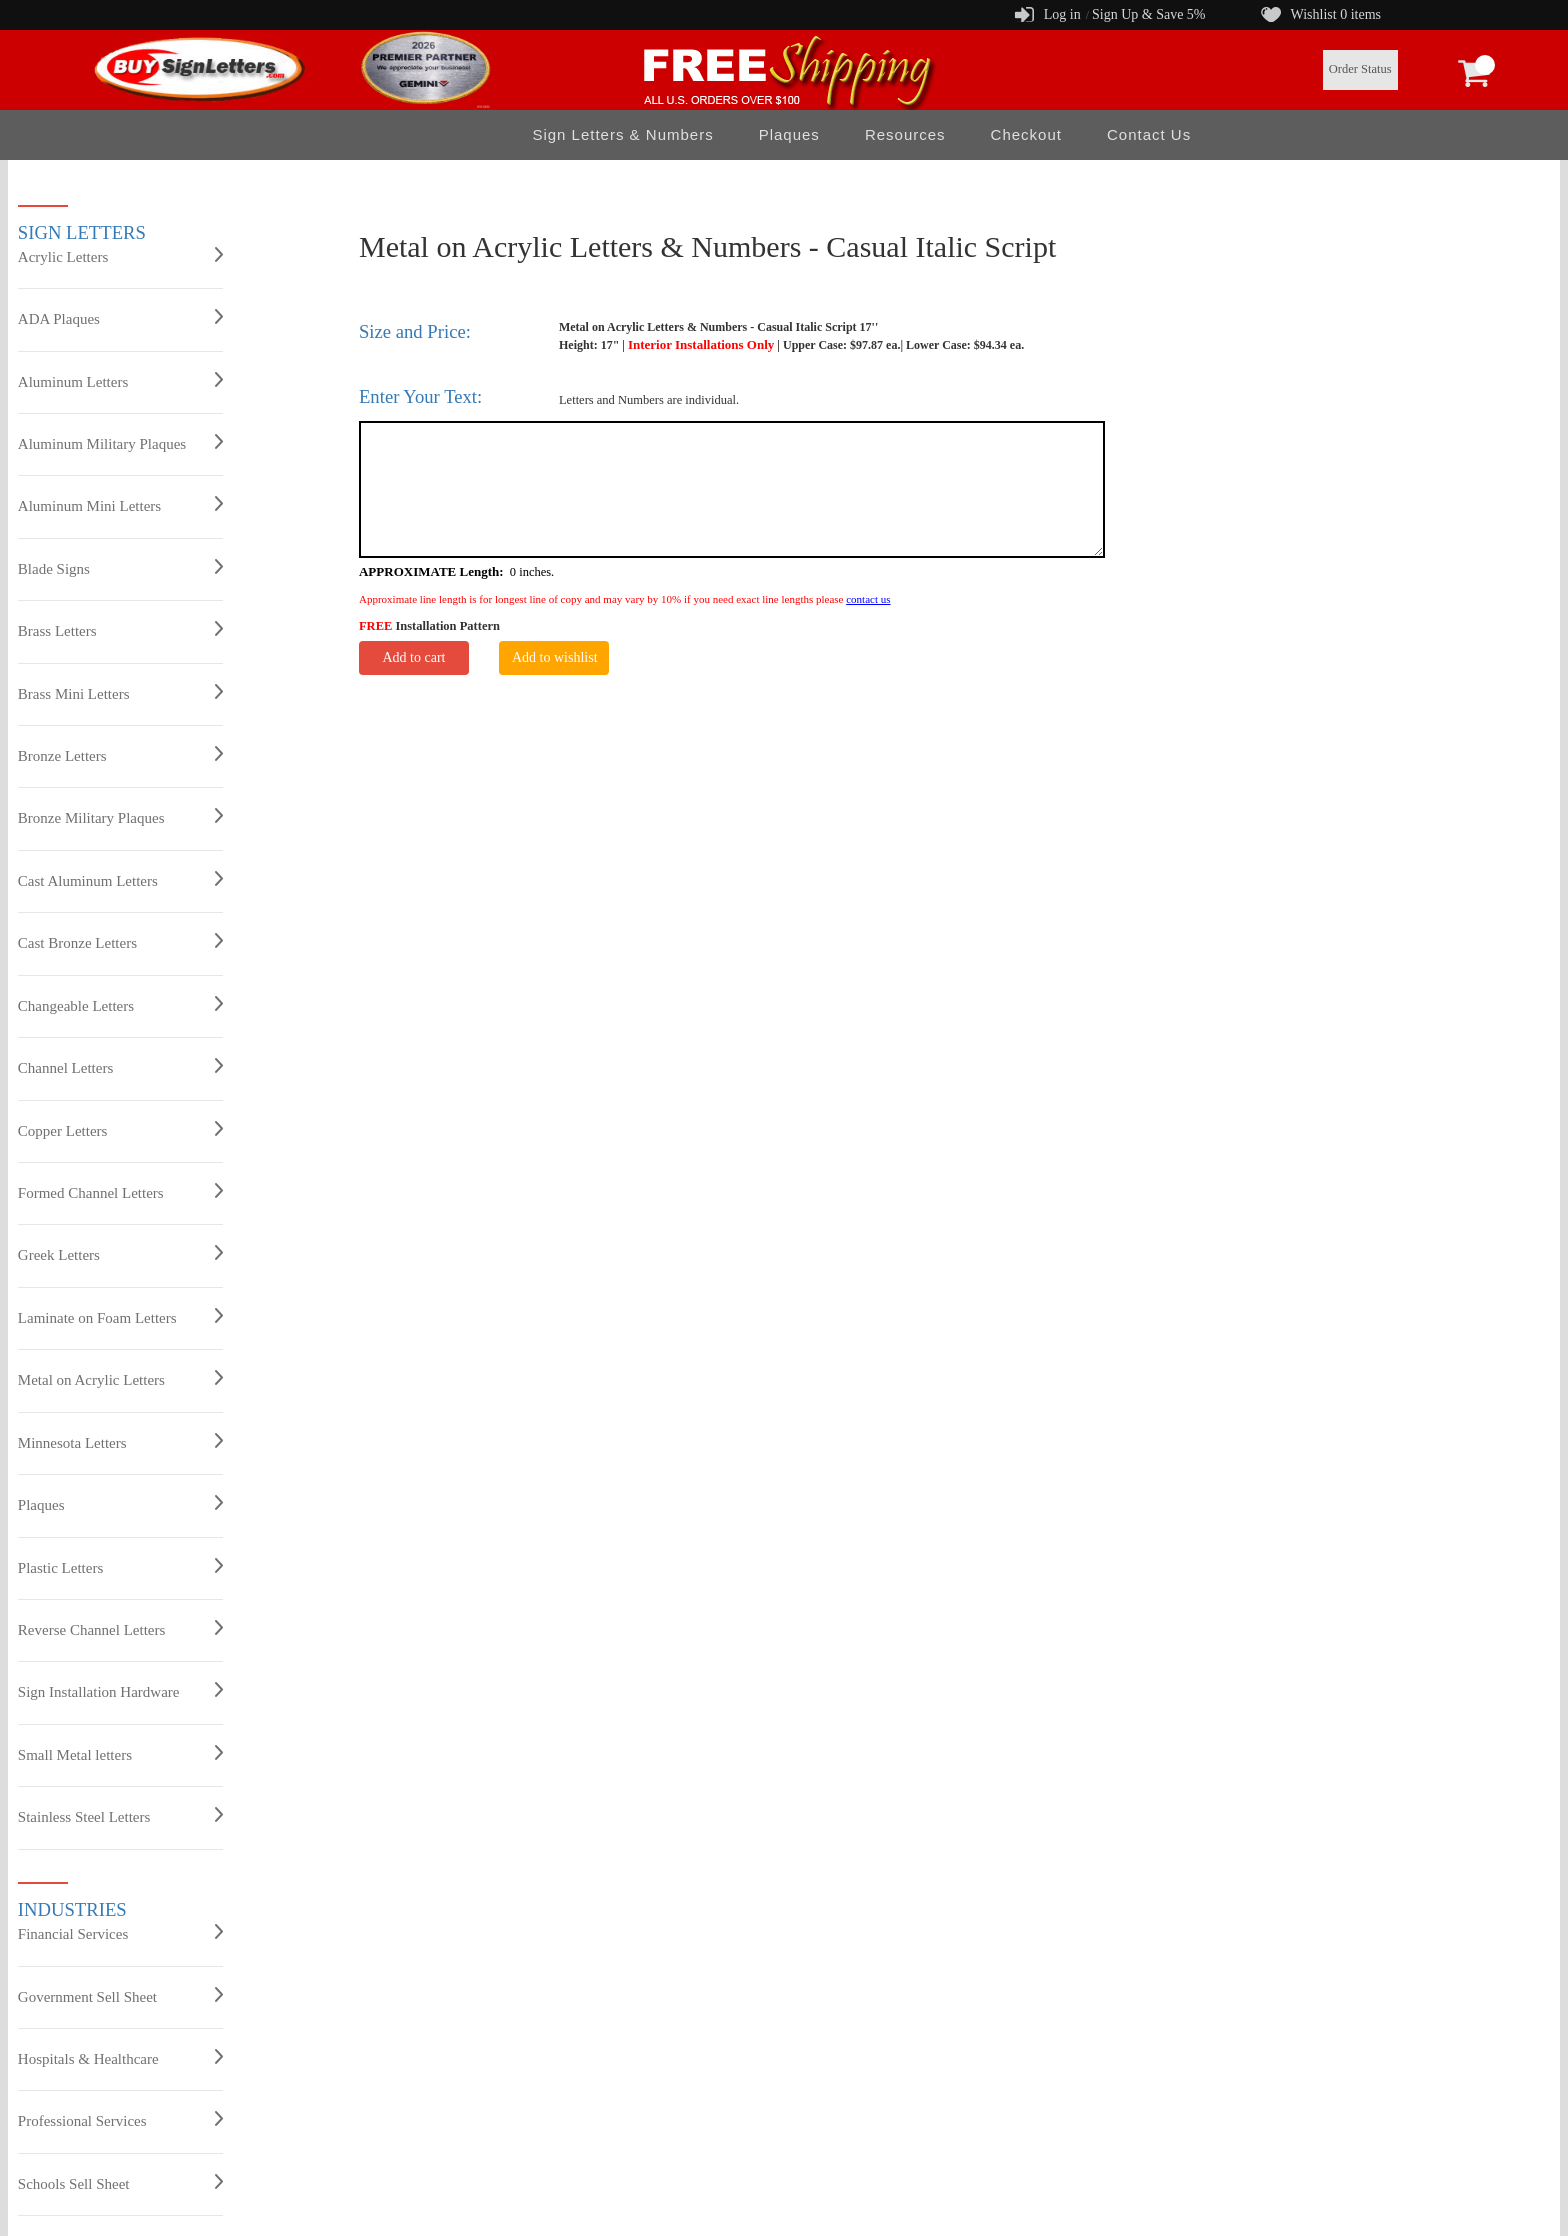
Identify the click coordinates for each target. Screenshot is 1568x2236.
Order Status (1360, 69)
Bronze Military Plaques (120, 817)
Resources (905, 134)
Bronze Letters (120, 755)
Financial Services (120, 1933)
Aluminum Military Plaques (120, 443)
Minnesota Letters (120, 1442)
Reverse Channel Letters (120, 1629)
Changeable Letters (120, 1005)
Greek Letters (120, 1254)
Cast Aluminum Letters (120, 880)
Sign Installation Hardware (120, 1691)
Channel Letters (120, 1067)
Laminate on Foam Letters (120, 1317)
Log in (1062, 14)
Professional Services (120, 2120)
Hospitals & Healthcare (120, 2058)
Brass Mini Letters (120, 693)
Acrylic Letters (120, 256)
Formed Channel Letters (120, 1192)
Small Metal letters (120, 1754)
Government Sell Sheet (120, 1996)
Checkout (1026, 134)
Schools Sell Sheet (120, 2183)
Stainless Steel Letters (120, 1816)
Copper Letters (120, 1130)
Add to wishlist (555, 657)
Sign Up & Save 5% (1149, 14)
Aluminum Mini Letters (120, 505)
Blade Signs (120, 568)
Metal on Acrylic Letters (120, 1379)
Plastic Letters (120, 1567)
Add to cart (413, 657)
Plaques (789, 134)
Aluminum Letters (120, 381)
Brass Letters (120, 630)
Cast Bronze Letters (120, 942)
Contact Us (1149, 134)
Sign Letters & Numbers (622, 134)
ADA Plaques (120, 318)
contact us (868, 599)
